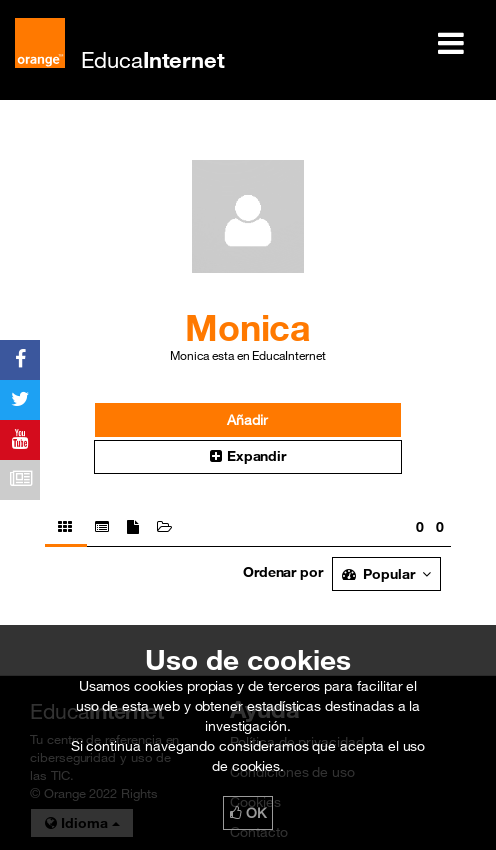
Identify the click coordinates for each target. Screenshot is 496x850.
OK (248, 813)
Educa (153, 59)
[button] (248, 457)
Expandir (248, 456)
